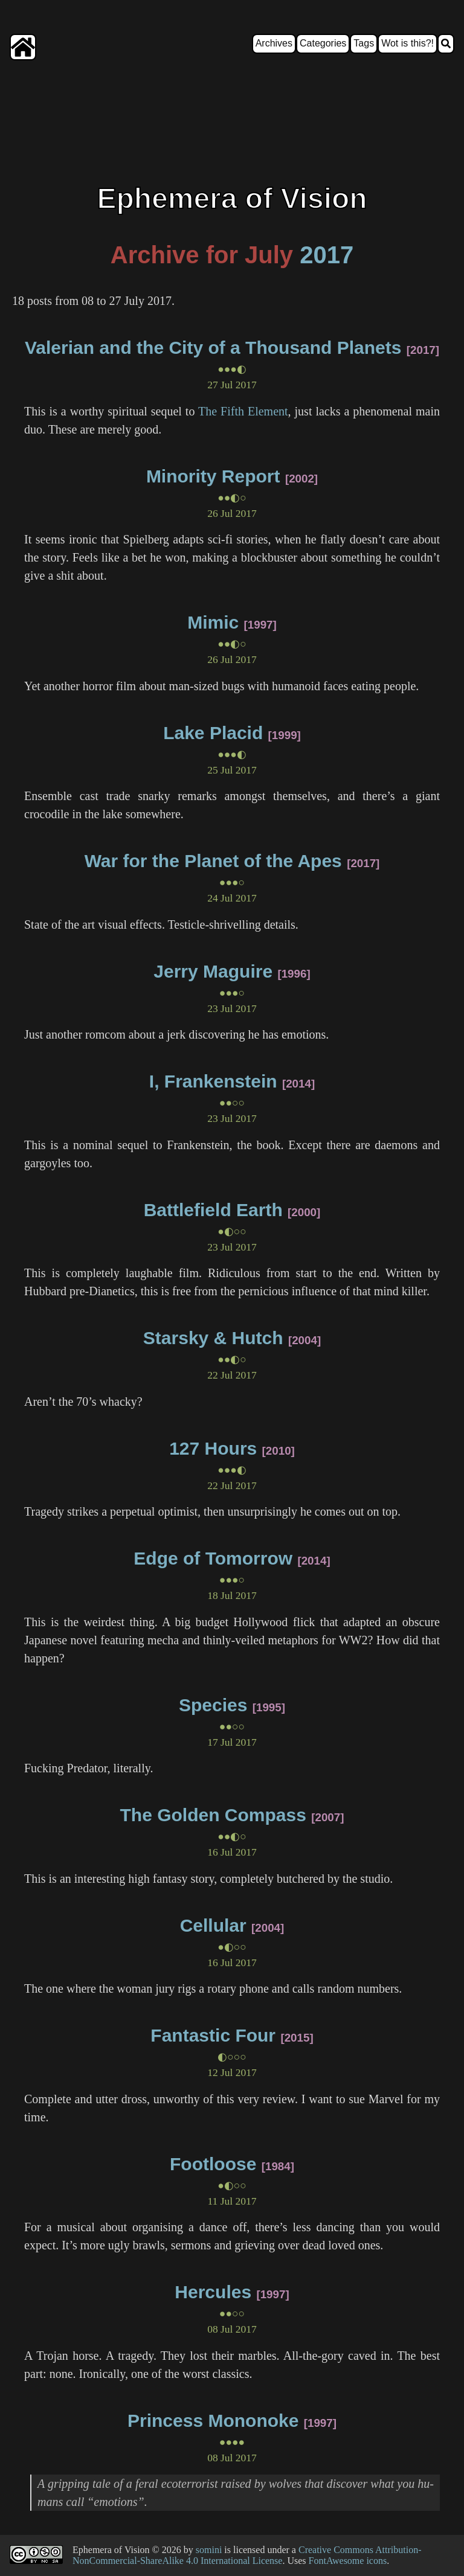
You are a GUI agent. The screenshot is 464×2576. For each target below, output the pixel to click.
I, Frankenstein (213, 1081)
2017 (326, 255)
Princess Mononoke (212, 2420)
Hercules (213, 2292)
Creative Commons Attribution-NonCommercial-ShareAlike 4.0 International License (247, 2555)
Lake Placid (213, 733)
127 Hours (213, 1448)
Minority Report (213, 476)
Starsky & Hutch (213, 1338)
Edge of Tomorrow (213, 1558)
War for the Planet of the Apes (213, 861)
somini (209, 2550)
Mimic (213, 622)
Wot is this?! (407, 43)
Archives (274, 43)
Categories (323, 43)
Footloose (213, 2164)
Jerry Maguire (212, 971)
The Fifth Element (243, 411)
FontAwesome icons (348, 2560)
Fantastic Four (213, 2035)
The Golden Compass (213, 1815)
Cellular (213, 1925)
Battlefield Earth (213, 1210)
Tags (363, 43)
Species (213, 1705)
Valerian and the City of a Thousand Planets (213, 347)
